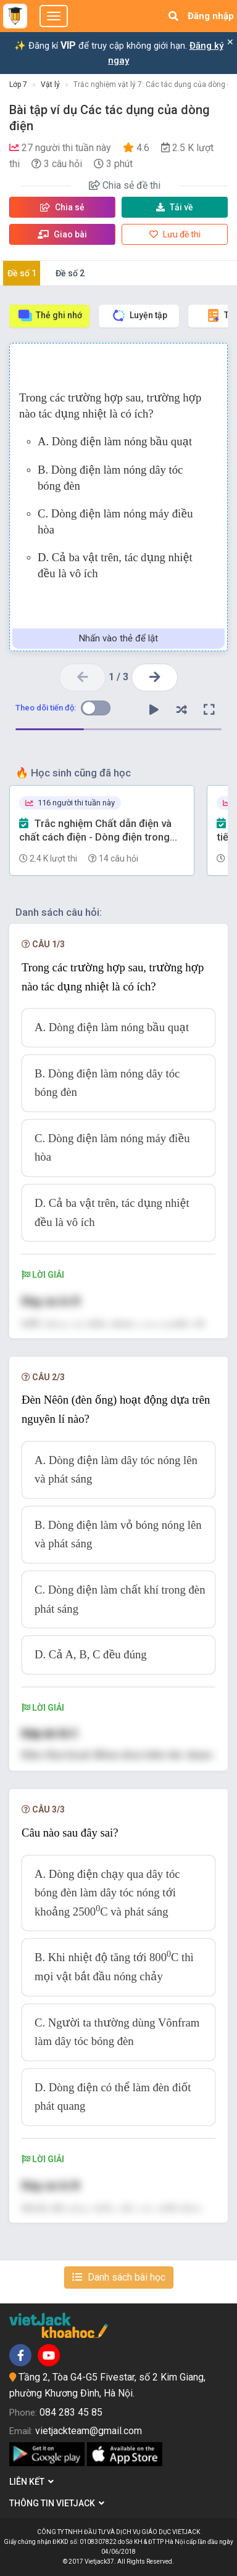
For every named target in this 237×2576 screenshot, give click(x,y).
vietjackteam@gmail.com (88, 2431)
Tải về (174, 207)
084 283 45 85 (71, 2412)
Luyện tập (139, 315)
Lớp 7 (18, 84)
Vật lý (50, 84)
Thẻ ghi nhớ (49, 315)
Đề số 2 (70, 273)
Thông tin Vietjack (56, 2503)
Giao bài (62, 234)
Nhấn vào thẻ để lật (118, 638)
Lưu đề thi (175, 234)
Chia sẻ (62, 207)
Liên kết (31, 2482)
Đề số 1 (21, 273)
